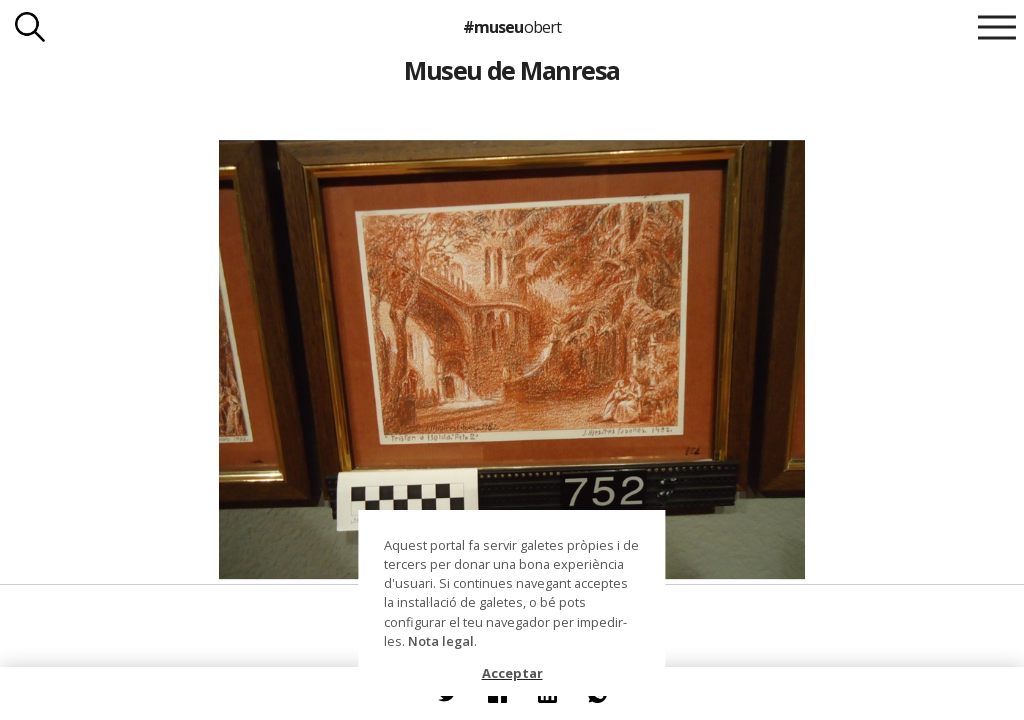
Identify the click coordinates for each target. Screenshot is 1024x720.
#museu (511, 27)
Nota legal (441, 641)
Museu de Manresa (512, 70)
